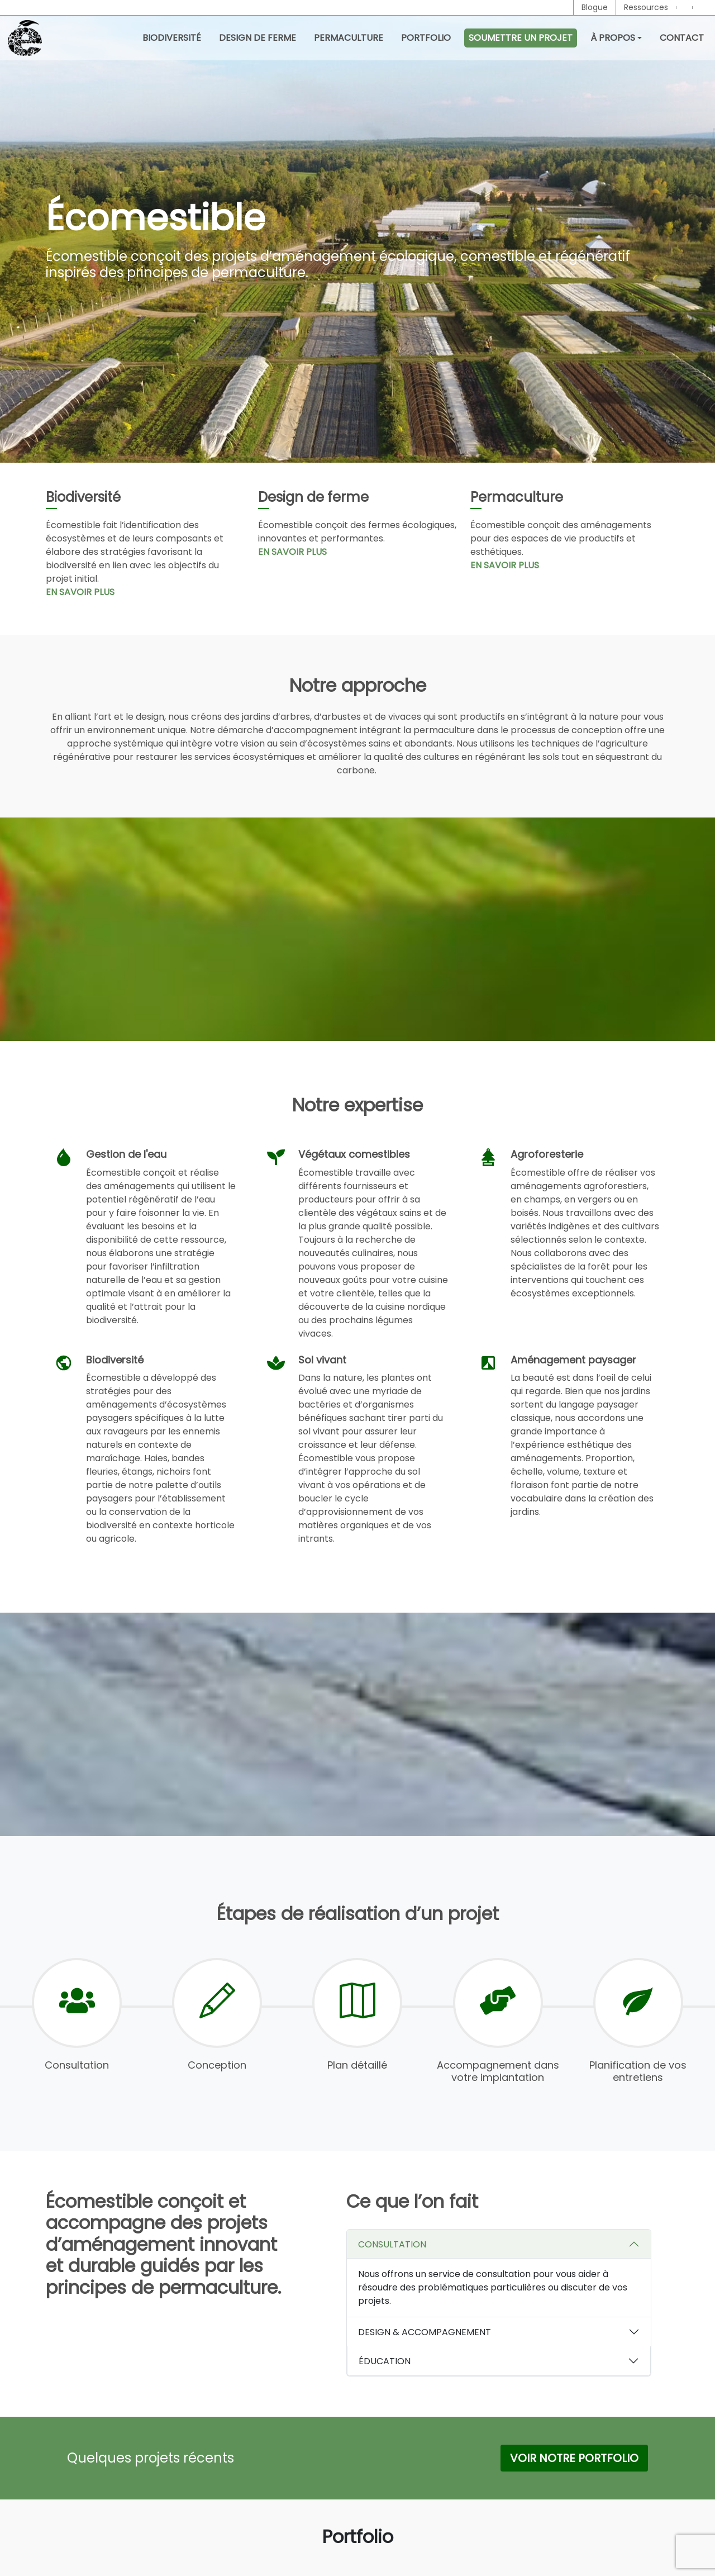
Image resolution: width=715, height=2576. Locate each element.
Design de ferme (257, 37)
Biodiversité (171, 37)
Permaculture (348, 37)
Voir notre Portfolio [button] (574, 2458)
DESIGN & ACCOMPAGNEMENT (424, 2332)
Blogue (594, 7)
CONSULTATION (392, 2244)
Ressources (646, 7)
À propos (612, 37)
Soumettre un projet (521, 37)
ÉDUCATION (385, 2361)
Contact (682, 37)
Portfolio (426, 37)
